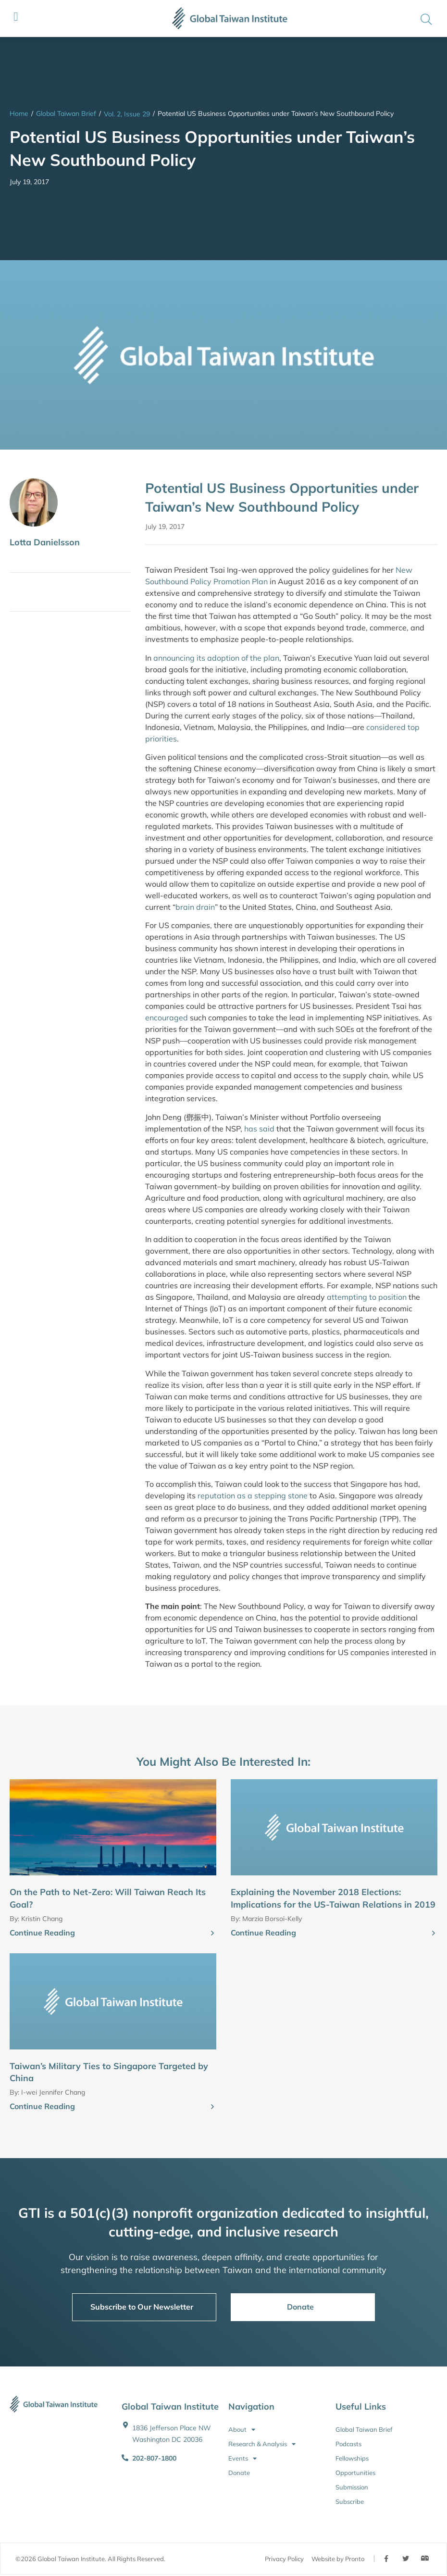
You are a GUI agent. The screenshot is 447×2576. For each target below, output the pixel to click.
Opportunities (355, 2472)
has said (259, 1128)
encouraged (166, 1017)
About (241, 2429)
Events (242, 2458)
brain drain (195, 907)
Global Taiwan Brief (66, 113)
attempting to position (367, 1297)
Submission (351, 2487)
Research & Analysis (262, 2444)
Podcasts (348, 2444)
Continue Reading (42, 1932)
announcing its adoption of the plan (216, 658)
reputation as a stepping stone (253, 1495)
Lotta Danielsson (45, 542)
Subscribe (349, 2501)
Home (19, 113)
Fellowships (352, 2458)
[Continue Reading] (212, 1933)
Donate (239, 2472)
